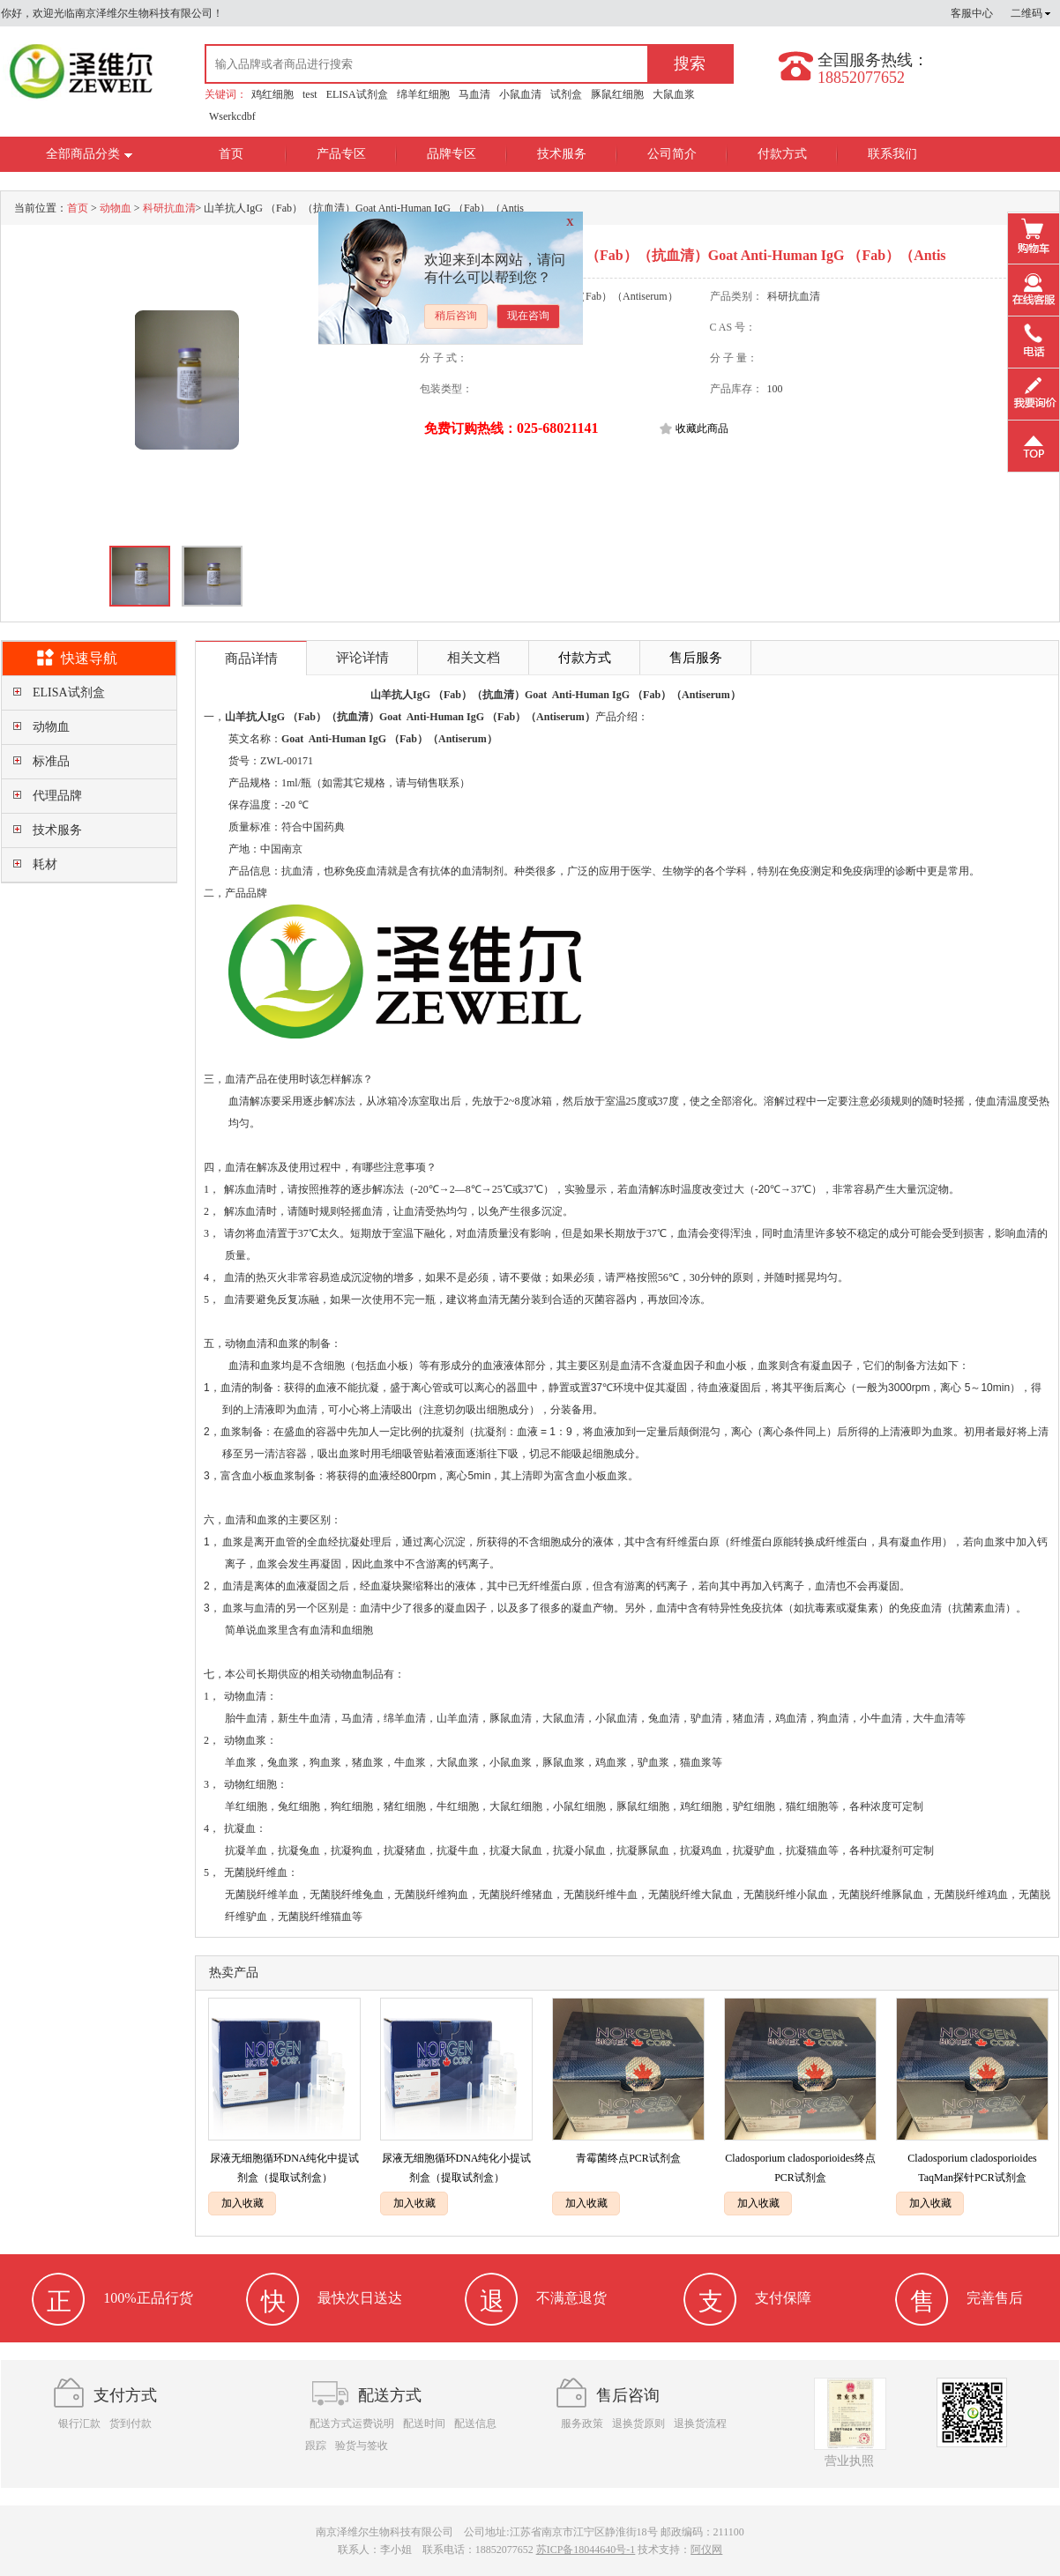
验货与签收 (361, 2445)
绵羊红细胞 (423, 94)
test (309, 94)
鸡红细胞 (272, 94)
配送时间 (424, 2423)
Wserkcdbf (232, 116)
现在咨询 (528, 315)
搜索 (689, 63)
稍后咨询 (456, 315)
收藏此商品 (702, 428)
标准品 (51, 761)
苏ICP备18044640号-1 (586, 2549)
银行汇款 (79, 2423)
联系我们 (892, 153)
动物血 (115, 208)
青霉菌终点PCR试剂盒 (628, 2158)
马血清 (474, 94)
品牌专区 (451, 153)
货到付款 (130, 2423)
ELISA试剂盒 (357, 94)
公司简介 (672, 153)
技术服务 (561, 153)
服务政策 (582, 2423)
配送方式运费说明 (352, 2423)
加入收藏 (242, 2203)
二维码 (1030, 13)
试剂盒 (566, 94)
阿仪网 (706, 2549)
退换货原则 (638, 2423)
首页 (231, 153)
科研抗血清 (169, 208)
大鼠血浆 (674, 94)
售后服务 (695, 658)
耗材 (45, 864)
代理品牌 (57, 795)
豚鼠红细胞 (617, 94)
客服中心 (972, 13)
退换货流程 (700, 2423)
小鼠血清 (520, 94)
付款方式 (782, 153)
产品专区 (341, 153)
